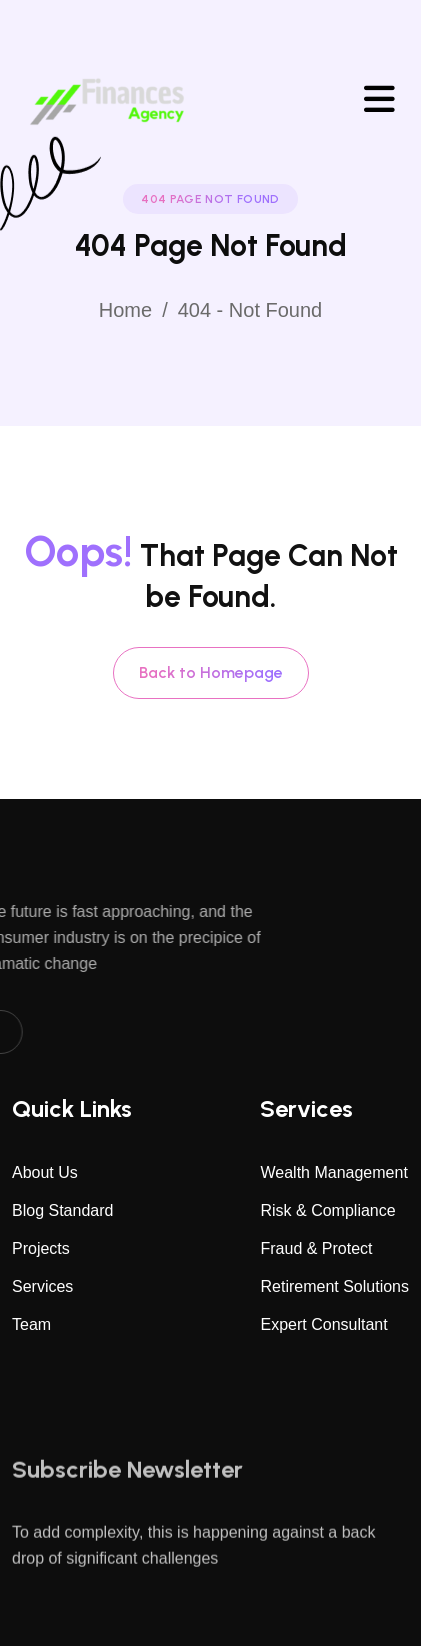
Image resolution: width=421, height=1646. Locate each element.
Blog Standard (62, 1210)
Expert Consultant (323, 1324)
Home (125, 310)
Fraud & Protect (316, 1248)
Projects (41, 1248)
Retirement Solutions (334, 1286)
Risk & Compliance (327, 1210)
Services (42, 1286)
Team (31, 1324)
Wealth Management (333, 1172)
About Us (45, 1172)
